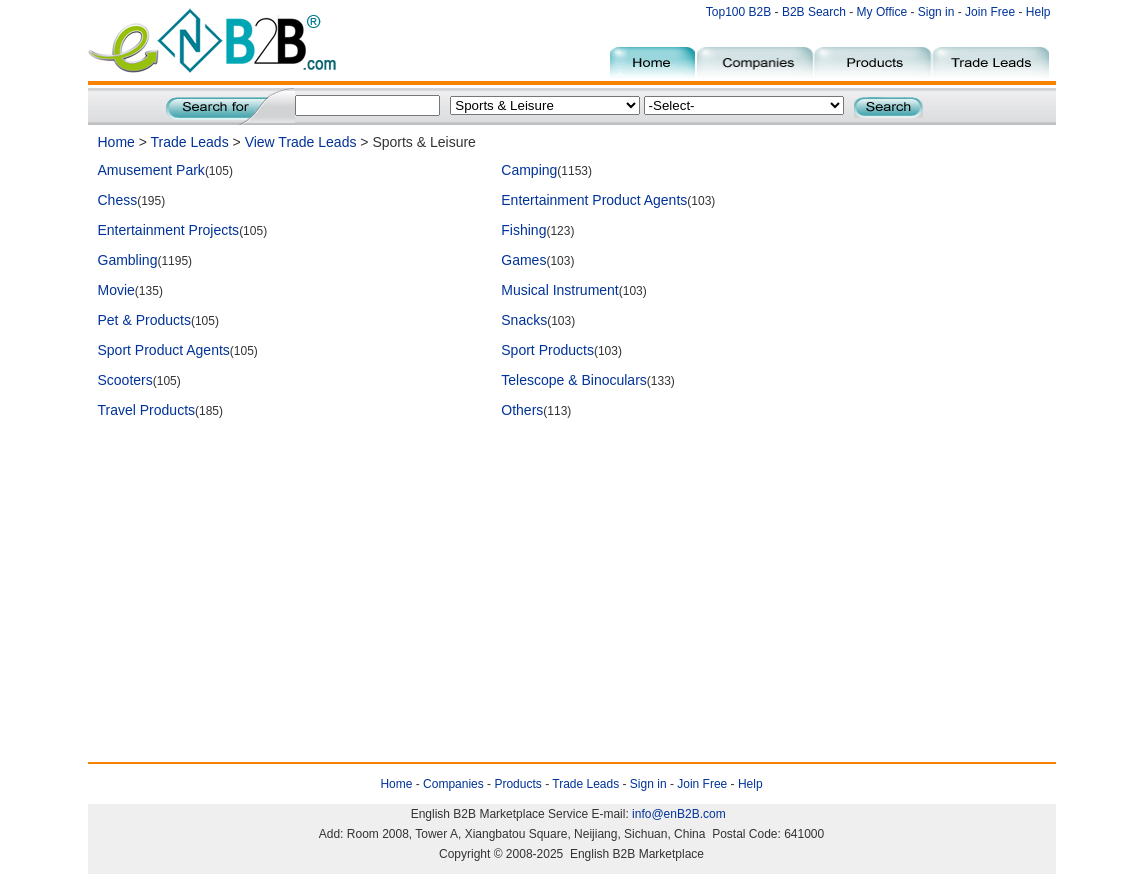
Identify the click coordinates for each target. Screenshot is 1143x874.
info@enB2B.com (679, 814)
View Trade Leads (301, 142)
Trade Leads (190, 142)
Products (517, 784)
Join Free (990, 12)
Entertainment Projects (169, 230)
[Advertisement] (462, 477)
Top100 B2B (738, 12)
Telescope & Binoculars (574, 380)
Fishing (523, 230)
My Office (884, 12)
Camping (529, 170)
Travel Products (147, 410)
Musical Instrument (559, 290)
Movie (116, 290)
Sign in (936, 12)
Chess (118, 200)
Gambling (128, 260)
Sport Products (547, 350)
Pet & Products (144, 320)
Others (522, 410)
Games (523, 260)
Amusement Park (151, 170)
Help (1038, 12)
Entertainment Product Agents (594, 200)
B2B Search (814, 12)
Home (116, 142)
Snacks (524, 320)
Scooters (125, 380)
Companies (453, 784)
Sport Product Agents (164, 350)
